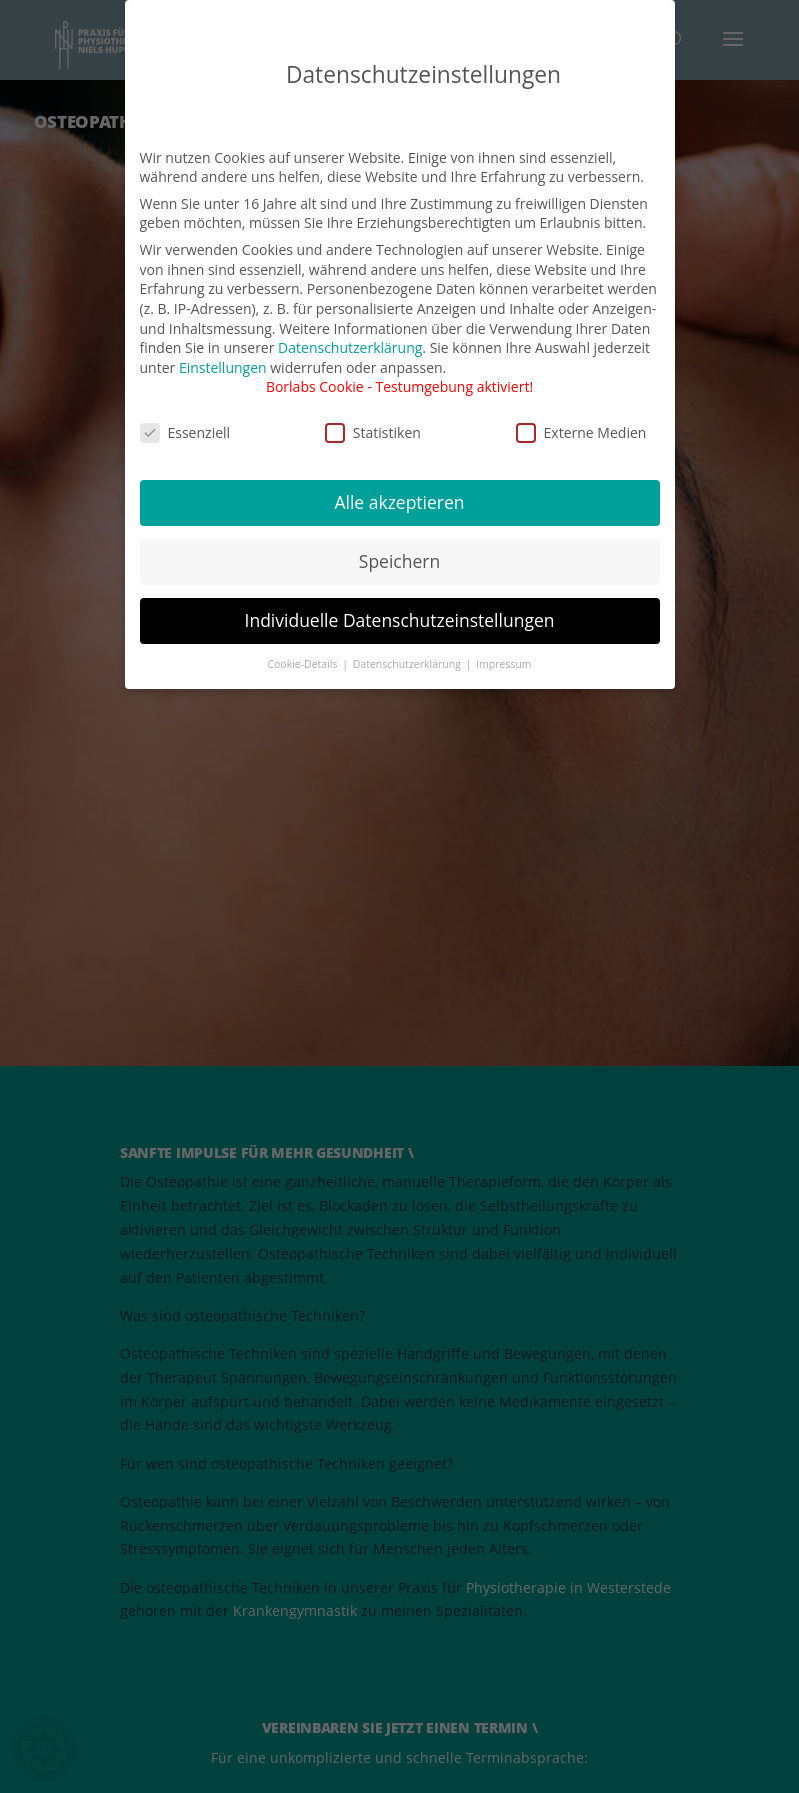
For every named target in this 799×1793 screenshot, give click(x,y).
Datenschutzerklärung (350, 346)
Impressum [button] (503, 662)
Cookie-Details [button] (303, 662)
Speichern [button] (399, 560)
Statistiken (373, 430)
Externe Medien (581, 430)
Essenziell (185, 430)
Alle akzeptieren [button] (399, 501)
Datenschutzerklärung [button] (408, 662)
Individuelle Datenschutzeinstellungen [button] (400, 619)
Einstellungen (223, 365)
